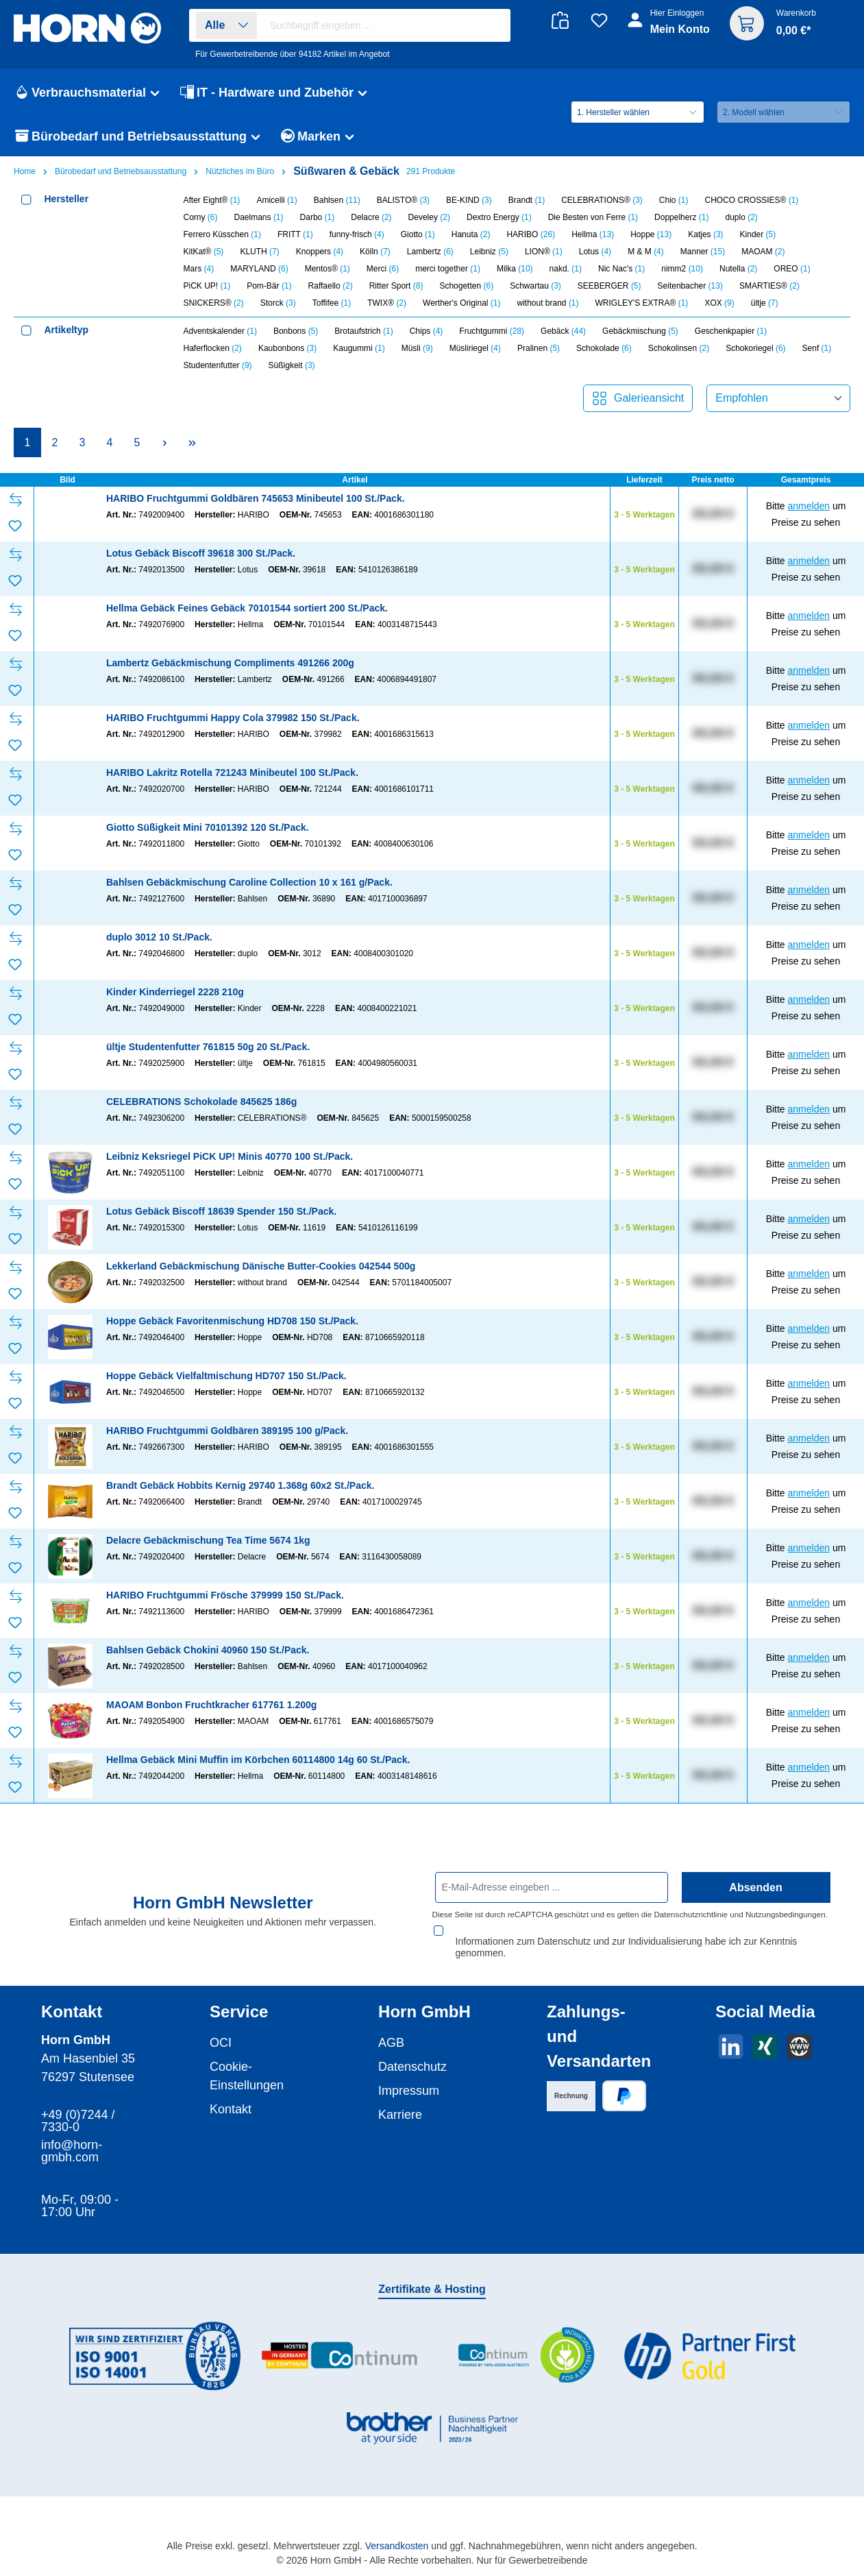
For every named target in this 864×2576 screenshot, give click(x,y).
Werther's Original (461, 303)
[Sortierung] (778, 398)
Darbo (317, 217)
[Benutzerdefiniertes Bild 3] (524, 2343)
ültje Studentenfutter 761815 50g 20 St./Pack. (208, 1046)
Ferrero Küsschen (222, 234)
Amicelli (276, 200)
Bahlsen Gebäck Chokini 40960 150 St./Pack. (207, 1649)
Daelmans (259, 217)
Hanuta (471, 234)
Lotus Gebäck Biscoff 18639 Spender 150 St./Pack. (221, 1211)
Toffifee (331, 303)
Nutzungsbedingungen (785, 1914)
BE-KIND (469, 200)
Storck (278, 303)
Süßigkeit (292, 365)
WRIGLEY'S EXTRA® (642, 303)
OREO (792, 269)
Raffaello (330, 286)
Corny (201, 217)
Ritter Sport (396, 286)
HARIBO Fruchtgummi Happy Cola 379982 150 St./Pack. (233, 717)
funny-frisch (357, 234)
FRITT (295, 234)
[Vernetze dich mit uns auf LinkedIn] (730, 2034)
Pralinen (538, 348)
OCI (221, 2030)
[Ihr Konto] (670, 28)
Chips (426, 331)
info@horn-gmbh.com (71, 2138)
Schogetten (466, 286)
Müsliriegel (475, 348)
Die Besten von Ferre (593, 217)
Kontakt (230, 2097)
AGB (391, 2030)
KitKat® (204, 251)
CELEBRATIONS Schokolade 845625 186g (201, 1101)
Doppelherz (681, 217)
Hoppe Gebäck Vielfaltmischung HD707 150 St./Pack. (226, 1375)
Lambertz (430, 251)
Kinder (758, 234)
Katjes (705, 234)
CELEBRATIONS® (602, 200)
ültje (764, 303)
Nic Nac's (621, 269)
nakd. (566, 269)
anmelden (809, 505)
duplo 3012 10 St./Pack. (159, 937)
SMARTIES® (769, 286)
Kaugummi (358, 348)
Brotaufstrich (363, 331)
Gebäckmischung (640, 331)
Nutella (738, 269)
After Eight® (212, 200)
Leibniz (489, 251)
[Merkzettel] (599, 20)
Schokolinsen (678, 348)
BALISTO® (403, 200)
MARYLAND (259, 269)
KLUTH (259, 251)
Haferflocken (213, 348)
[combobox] (386, 25)
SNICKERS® (214, 303)
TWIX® (386, 303)
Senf (817, 348)
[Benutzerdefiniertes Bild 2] (339, 2343)
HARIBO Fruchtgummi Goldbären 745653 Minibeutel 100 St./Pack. (255, 498)
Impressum (408, 2078)
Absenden (755, 1887)
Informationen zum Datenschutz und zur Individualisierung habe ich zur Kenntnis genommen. (626, 1934)
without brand (547, 303)
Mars (199, 269)
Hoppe (650, 234)
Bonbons (295, 331)
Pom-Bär (269, 286)
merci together (447, 269)
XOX (719, 303)
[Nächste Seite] (164, 442)
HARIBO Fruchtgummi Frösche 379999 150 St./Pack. (225, 1595)
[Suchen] (493, 25)
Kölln (375, 251)
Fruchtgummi (491, 331)
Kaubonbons (287, 348)
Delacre (371, 217)
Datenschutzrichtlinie (691, 1914)
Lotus (595, 251)
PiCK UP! (207, 286)
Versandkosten (397, 2533)
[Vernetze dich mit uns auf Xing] (765, 2034)
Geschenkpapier (731, 331)
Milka (515, 269)
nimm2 (682, 269)
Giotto (418, 234)
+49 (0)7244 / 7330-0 (78, 2108)
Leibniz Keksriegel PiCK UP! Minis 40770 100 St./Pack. (229, 1156)
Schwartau (535, 286)
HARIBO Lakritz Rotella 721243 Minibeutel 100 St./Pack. (232, 772)
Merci (383, 269)
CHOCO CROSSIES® (752, 200)
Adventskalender (220, 331)
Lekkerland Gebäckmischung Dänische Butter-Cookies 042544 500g (260, 1266)
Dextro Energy (499, 217)
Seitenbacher (690, 286)
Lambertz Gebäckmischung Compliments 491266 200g (230, 662)
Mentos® (327, 269)
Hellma (592, 234)
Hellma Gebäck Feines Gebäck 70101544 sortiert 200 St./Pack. (247, 608)
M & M (646, 251)
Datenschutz (412, 2054)
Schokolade (604, 348)
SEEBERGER (609, 286)
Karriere (400, 2102)
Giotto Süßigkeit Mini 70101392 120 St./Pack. (207, 827)
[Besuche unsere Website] (799, 2034)
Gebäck (563, 331)
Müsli (417, 348)
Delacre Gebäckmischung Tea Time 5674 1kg (208, 1540)
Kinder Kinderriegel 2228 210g (175, 991)
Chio (674, 200)
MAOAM (763, 251)
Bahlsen (337, 200)
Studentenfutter (218, 365)
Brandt (526, 200)
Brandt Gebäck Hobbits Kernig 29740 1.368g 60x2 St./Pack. (240, 1485)
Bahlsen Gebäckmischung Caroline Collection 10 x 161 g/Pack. (249, 882)
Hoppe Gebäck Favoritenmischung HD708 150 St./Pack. (232, 1320)
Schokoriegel (755, 348)
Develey (429, 217)
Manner (702, 251)
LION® (544, 251)
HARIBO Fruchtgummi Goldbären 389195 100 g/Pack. (227, 1430)
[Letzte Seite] (192, 442)
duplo (741, 217)
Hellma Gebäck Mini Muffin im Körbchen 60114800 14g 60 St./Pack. (258, 1759)
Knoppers (319, 251)
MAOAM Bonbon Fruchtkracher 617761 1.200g (211, 1704)
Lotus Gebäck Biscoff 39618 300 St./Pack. (200, 553)
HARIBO (530, 234)
